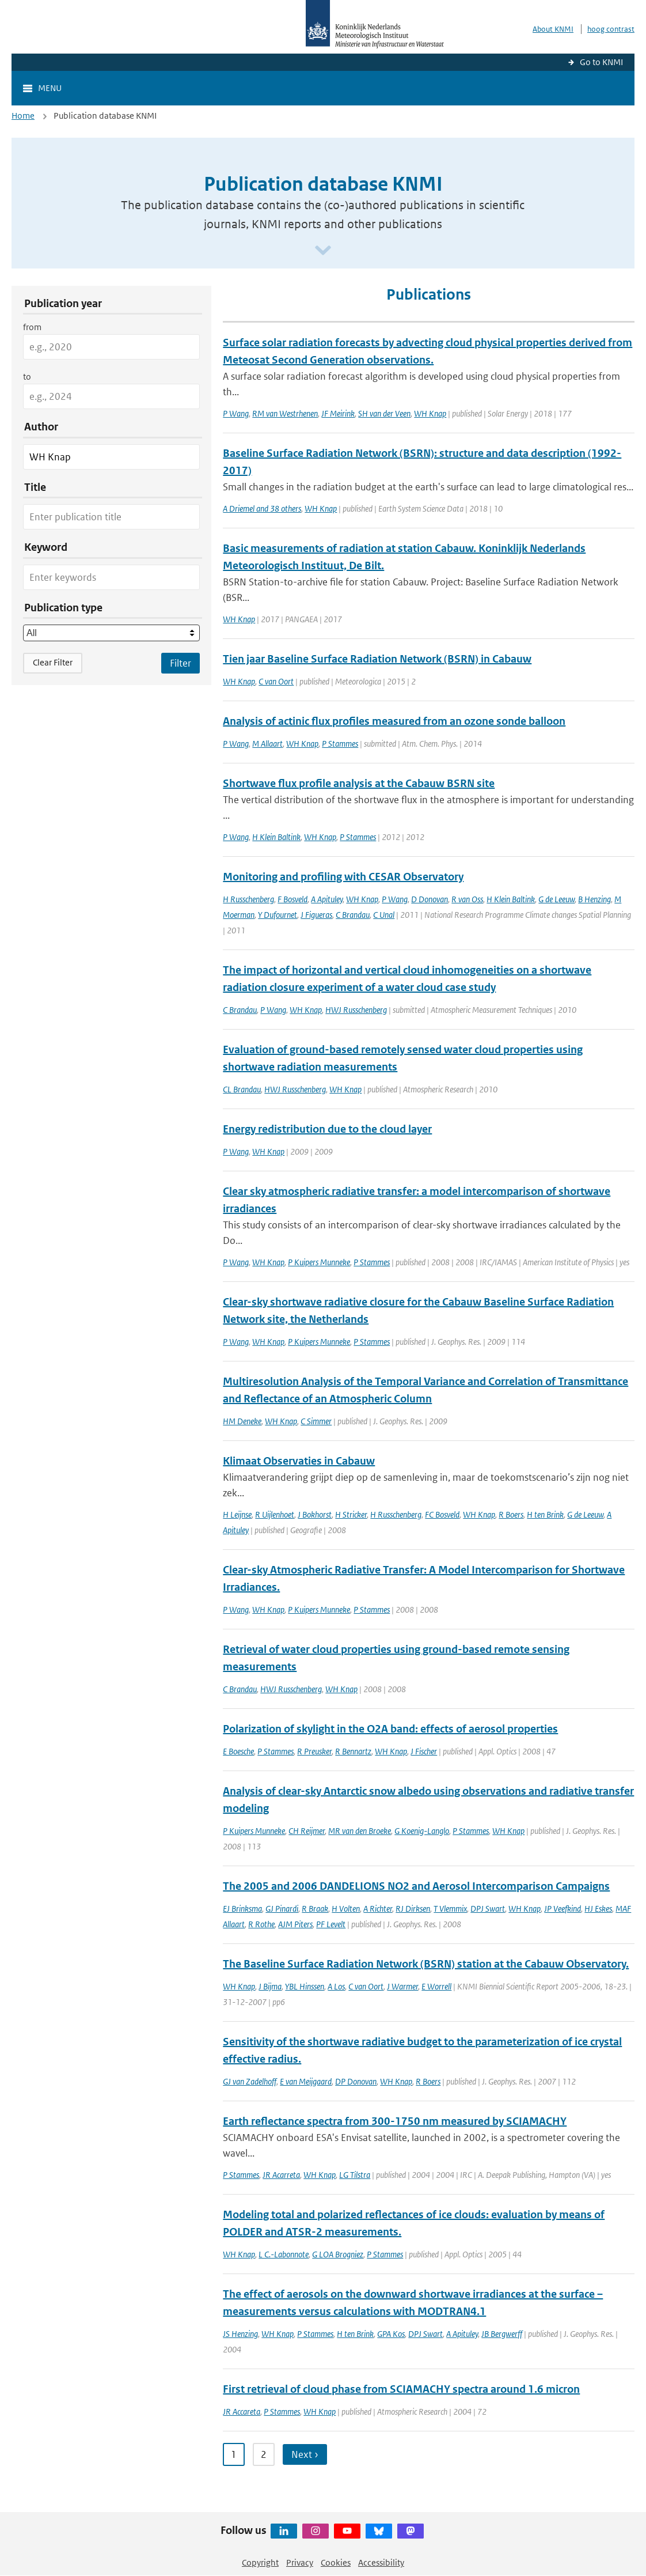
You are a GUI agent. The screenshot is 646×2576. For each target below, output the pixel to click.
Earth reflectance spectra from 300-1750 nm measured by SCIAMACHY (395, 2121)
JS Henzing (240, 2333)
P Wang (236, 413)
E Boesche (238, 1751)
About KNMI (553, 29)
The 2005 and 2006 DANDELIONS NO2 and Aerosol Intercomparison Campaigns (416, 1886)
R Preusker (314, 1751)
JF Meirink (338, 413)
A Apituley (327, 899)
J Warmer (402, 1986)
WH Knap (430, 413)
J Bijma (270, 1986)
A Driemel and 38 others (262, 508)
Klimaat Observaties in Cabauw (299, 1460)
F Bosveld (292, 899)
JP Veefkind (562, 1908)
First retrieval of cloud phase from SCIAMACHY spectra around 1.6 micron (401, 2389)
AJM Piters (295, 1924)
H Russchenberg (248, 899)
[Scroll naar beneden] (323, 251)
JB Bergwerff (501, 2333)
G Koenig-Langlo (421, 1830)
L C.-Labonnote (284, 2254)
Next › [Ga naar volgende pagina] (304, 2454)
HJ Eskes (598, 1908)
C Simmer (316, 1421)
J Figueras (316, 914)
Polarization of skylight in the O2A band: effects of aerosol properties (390, 1728)
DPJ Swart (487, 1908)
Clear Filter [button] (53, 662)
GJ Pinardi (281, 1908)
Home (23, 115)
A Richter (377, 1908)
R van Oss (467, 899)
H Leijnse (237, 1514)
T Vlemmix (450, 1908)
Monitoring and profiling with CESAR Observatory (343, 876)
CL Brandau (242, 1089)
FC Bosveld (442, 1514)
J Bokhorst (315, 1514)
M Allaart (267, 743)
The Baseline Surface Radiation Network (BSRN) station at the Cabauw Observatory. (426, 1963)
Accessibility (381, 2562)
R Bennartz (353, 1751)
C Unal (383, 914)
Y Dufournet (277, 914)
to (27, 376)
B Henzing (594, 899)
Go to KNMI (601, 61)
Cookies (336, 2562)
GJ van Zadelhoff (249, 2081)
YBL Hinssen (304, 1986)
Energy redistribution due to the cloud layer (327, 1129)
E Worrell (436, 1986)
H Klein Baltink (276, 836)
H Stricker (351, 1514)
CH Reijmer (306, 1830)
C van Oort (276, 681)
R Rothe (261, 1924)
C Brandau (353, 914)
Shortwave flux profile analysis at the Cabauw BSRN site (359, 783)
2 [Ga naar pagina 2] (264, 2454)
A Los (336, 1986)
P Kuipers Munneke (319, 1262)
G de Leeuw (556, 899)
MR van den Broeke (359, 1830)
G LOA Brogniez (337, 2254)
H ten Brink (545, 1514)
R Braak (315, 1908)
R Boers (511, 1514)
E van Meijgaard (306, 2081)
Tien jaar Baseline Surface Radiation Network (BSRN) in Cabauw (377, 658)
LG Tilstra (354, 2174)
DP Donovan (356, 2081)
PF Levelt (330, 1924)
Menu (50, 87)
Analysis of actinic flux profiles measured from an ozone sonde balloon (394, 721)
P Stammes (340, 743)
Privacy (299, 2562)
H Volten (346, 1908)
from (32, 326)
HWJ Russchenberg (356, 1009)
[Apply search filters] (180, 663)
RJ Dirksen (413, 1908)
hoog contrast (610, 29)
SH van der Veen (384, 413)
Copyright (260, 2562)
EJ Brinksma (242, 1908)
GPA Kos (391, 2333)
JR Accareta (241, 2411)
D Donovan (429, 899)
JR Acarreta (281, 2174)
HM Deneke (242, 1421)
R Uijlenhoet (274, 1514)
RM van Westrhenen (285, 413)
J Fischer (424, 1751)
